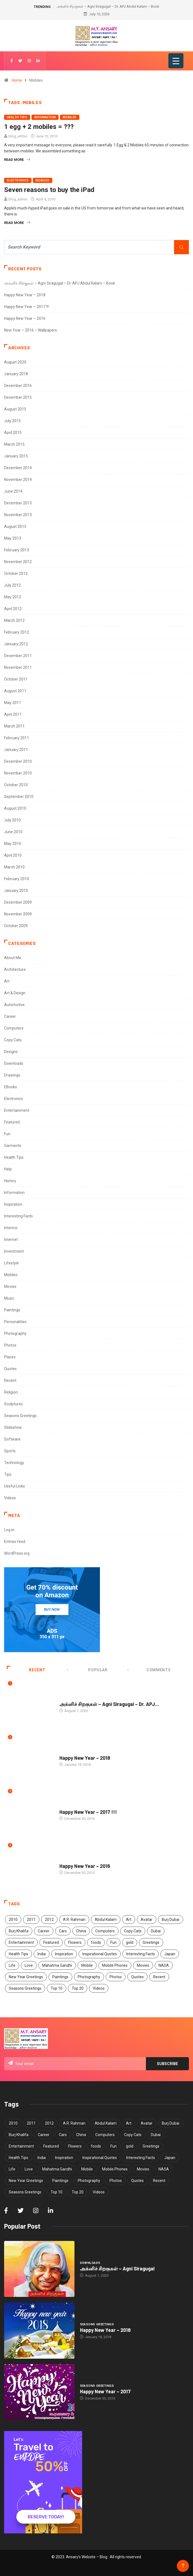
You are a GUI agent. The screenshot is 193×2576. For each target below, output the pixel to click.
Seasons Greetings (20, 1415)
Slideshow (13, 1427)
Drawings (12, 1075)
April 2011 (13, 714)
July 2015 (12, 421)
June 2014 (13, 491)
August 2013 (15, 526)
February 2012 (16, 632)
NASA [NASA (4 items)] (164, 1965)
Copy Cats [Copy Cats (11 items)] (133, 1931)
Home (17, 80)
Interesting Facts (18, 1216)
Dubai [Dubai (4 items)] (156, 1931)
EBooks (10, 1087)
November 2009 (18, 914)
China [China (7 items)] (81, 1931)
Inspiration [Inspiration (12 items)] (64, 1954)
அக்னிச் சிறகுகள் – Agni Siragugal (117, 2269)
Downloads (13, 1063)
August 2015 (15, 409)
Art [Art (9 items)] (128, 1919)
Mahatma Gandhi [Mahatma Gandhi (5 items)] (57, 1965)
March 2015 (14, 444)
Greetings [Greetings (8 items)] (151, 1942)
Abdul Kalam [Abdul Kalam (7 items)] (106, 1919)
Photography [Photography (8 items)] (89, 1977)
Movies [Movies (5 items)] (143, 1965)
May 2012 (12, 597)
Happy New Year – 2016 (24, 318)
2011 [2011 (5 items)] (31, 1919)
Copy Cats (13, 1040)
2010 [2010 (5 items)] (13, 1919)
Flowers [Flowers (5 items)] (75, 1942)
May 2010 (12, 843)
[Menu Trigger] (175, 60)
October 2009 (16, 926)
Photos (10, 1345)
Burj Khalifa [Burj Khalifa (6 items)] (18, 1931)
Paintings (12, 1310)
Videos (10, 1498)
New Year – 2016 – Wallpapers (30, 330)
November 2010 (18, 773)
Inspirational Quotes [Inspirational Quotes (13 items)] (99, 1954)
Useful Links (14, 1486)
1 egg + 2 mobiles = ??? (39, 127)
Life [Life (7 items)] (12, 1965)
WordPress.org (17, 1553)
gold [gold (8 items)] (129, 1942)
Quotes (10, 1369)
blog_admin (17, 136)
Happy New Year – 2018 (24, 295)
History (10, 1181)
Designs (11, 1051)
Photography (15, 1333)
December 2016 (18, 385)
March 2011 (14, 726)
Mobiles (70, 117)
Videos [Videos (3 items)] (99, 1988)
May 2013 (12, 538)
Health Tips (17, 117)
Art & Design (14, 993)
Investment (14, 1251)
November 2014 (18, 479)
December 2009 (18, 902)
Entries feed (14, 1541)
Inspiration (13, 1204)
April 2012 (13, 609)
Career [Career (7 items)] (44, 1931)
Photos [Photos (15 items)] (116, 1977)
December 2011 (18, 655)
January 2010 (16, 890)
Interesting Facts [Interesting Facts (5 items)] (140, 1954)
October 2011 (16, 679)
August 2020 (15, 362)
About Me (12, 958)
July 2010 (12, 820)
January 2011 (16, 749)
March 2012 (14, 620)
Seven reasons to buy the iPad (49, 190)
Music (9, 1298)
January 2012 (16, 644)
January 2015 (16, 456)
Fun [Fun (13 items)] (113, 1942)
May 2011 (12, 702)
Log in (9, 1530)
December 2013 (18, 503)
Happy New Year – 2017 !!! (26, 306)
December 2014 (18, 468)
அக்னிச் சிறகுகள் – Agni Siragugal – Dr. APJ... (109, 1704)
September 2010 (18, 796)
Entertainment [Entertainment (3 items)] (21, 1942)
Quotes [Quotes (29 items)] (137, 1977)
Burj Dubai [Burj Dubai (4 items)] (170, 1919)
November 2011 (18, 667)
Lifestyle (11, 1263)
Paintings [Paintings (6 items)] (60, 1977)
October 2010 (16, 785)
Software (12, 1439)
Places (10, 1357)
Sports (10, 1451)
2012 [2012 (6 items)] (49, 1919)
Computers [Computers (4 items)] (105, 1931)
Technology (14, 1462)
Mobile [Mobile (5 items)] (87, 1965)
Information (45, 117)
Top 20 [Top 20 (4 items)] (77, 1988)
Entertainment (16, 1110)
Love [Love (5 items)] (29, 1965)
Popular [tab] (88, 1670)
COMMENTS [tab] (149, 1670)
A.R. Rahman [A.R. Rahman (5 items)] (74, 1919)
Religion (11, 1392)
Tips (7, 1474)
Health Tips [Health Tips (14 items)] (18, 1954)
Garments (12, 1145)
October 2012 (16, 573)
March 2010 (14, 867)
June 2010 (13, 832)
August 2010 (15, 808)
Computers (14, 1028)
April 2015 (13, 432)
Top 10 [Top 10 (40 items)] (56, 1988)
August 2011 (15, 691)
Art (7, 981)
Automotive (14, 1004)
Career (10, 1016)
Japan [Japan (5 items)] (169, 1954)
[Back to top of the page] (183, 2566)
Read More (17, 160)
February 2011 (16, 738)
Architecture (15, 969)
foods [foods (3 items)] (96, 1942)
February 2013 (16, 550)
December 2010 (18, 761)
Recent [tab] (26, 1670)
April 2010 (13, 855)
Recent (10, 1380)
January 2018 (16, 374)
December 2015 (18, 397)
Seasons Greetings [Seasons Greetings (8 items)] (25, 1988)
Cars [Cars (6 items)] (63, 1931)
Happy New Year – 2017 (105, 2391)
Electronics (18, 180)
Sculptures (13, 1404)
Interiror (11, 1228)
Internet (11, 1239)
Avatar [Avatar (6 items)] (146, 1919)
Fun (7, 1134)
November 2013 (18, 515)
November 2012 (18, 562)
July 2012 (12, 585)
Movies (10, 1286)
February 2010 (16, 879)
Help (8, 1169)
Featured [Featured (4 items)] (51, 1942)
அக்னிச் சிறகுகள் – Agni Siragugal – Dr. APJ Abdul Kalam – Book (107, 6)
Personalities (15, 1322)
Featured (12, 1122)
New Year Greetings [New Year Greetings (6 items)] (26, 1977)
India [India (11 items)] (42, 1954)
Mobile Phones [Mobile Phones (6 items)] (115, 1965)
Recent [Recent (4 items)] (159, 1977)
